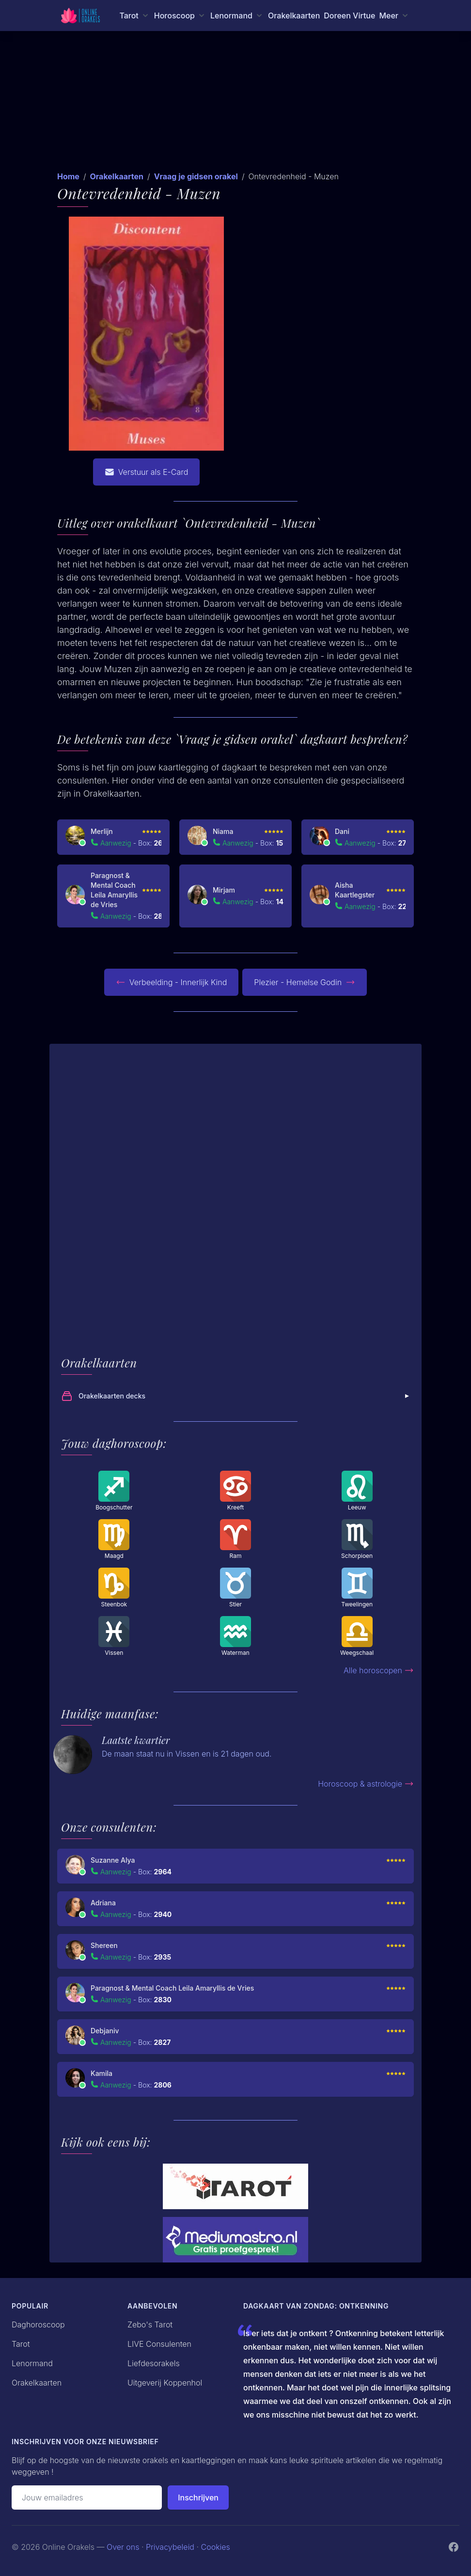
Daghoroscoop (38, 2324)
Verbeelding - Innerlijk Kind (171, 982)
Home (68, 176)
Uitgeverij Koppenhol (164, 2383)
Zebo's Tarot (150, 2324)
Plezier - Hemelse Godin (304, 982)
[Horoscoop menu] (180, 15)
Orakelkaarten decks (236, 1396)
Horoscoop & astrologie (366, 1784)
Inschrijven (198, 2497)
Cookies (215, 2547)
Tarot (21, 2344)
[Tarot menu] (134, 15)
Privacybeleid (170, 2547)
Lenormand (32, 2363)
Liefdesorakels (153, 2363)
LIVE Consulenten (159, 2344)
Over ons (123, 2547)
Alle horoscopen (379, 1670)
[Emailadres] (87, 2497)
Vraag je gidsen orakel (196, 176)
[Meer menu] (394, 15)
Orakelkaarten (294, 15)
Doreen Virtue (349, 15)
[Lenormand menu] (237, 15)
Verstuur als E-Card (146, 472)
